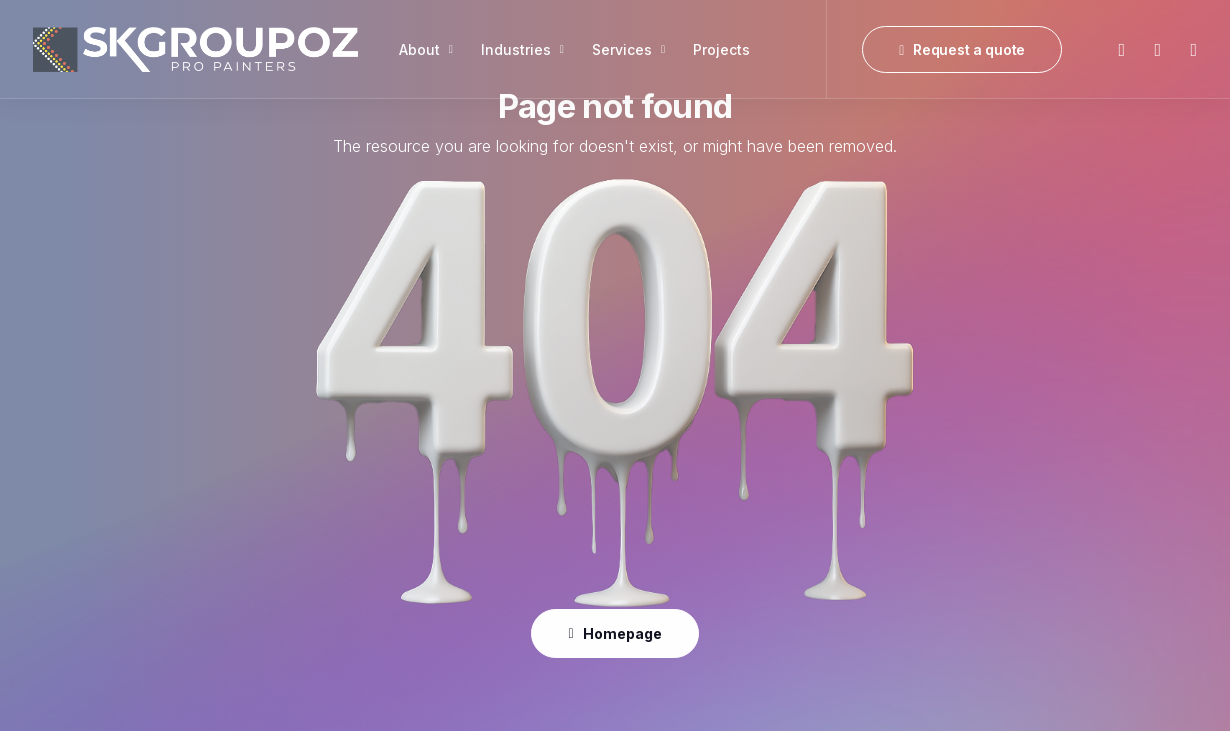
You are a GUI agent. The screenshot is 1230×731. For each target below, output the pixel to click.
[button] (1120, 49)
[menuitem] (426, 49)
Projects (721, 49)
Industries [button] (522, 49)
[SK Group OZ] (195, 49)
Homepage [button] (614, 633)
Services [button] (628, 49)
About (426, 49)
